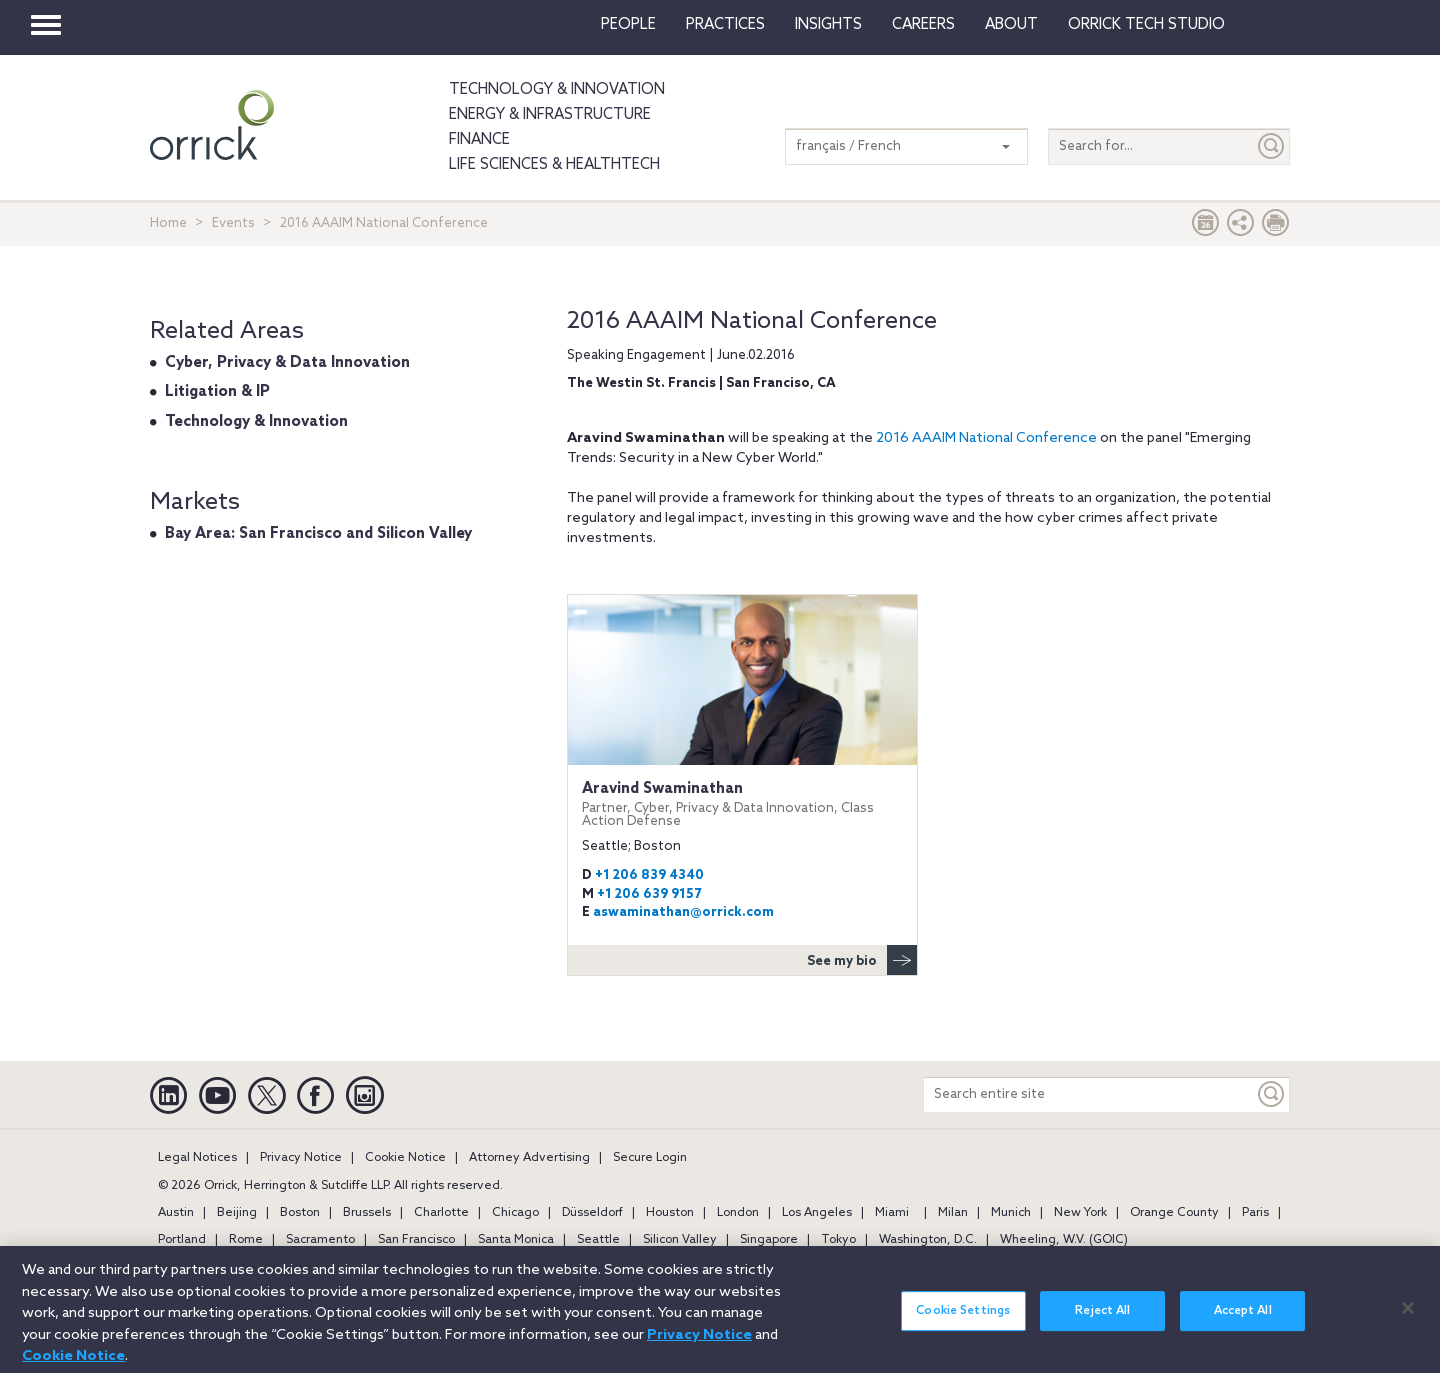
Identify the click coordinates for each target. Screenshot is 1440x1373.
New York (1080, 1213)
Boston (300, 1213)
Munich (1011, 1213)
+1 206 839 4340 (649, 875)
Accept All (1243, 1320)
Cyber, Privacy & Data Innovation (287, 363)
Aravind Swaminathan (743, 804)
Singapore (769, 1240)
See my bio (862, 960)
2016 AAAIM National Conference (986, 438)
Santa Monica (516, 1240)
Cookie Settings (963, 1320)
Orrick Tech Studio (1146, 25)
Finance (479, 140)
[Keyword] (1272, 1094)
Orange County (1174, 1213)
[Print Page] (1276, 227)
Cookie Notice (405, 1158)
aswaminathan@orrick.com (683, 912)
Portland (182, 1240)
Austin (176, 1213)
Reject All (1102, 1320)
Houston (670, 1213)
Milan (953, 1213)
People (628, 25)
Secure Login (650, 1158)
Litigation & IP (217, 392)
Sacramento (320, 1240)
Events (233, 223)
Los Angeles (817, 1213)
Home (168, 223)
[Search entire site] (1089, 1094)
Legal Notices (197, 1158)
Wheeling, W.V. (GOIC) (1064, 1240)
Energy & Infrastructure (550, 115)
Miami (892, 1213)
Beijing (237, 1213)
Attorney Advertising (529, 1158)
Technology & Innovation (557, 90)
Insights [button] (828, 25)
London (738, 1213)
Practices (725, 25)
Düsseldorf (592, 1213)
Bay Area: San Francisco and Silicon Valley (318, 534)
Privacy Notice (301, 1158)
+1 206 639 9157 (649, 894)
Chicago (515, 1213)
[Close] (1408, 1317)
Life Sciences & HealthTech (554, 165)
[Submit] (1272, 146)
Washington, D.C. (928, 1240)
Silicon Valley (680, 1240)
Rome (246, 1240)
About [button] (1011, 25)
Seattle (598, 1240)
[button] (1241, 227)
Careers (923, 25)
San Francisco (416, 1240)
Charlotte (441, 1213)
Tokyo (838, 1240)
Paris (1255, 1213)
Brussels (367, 1213)
